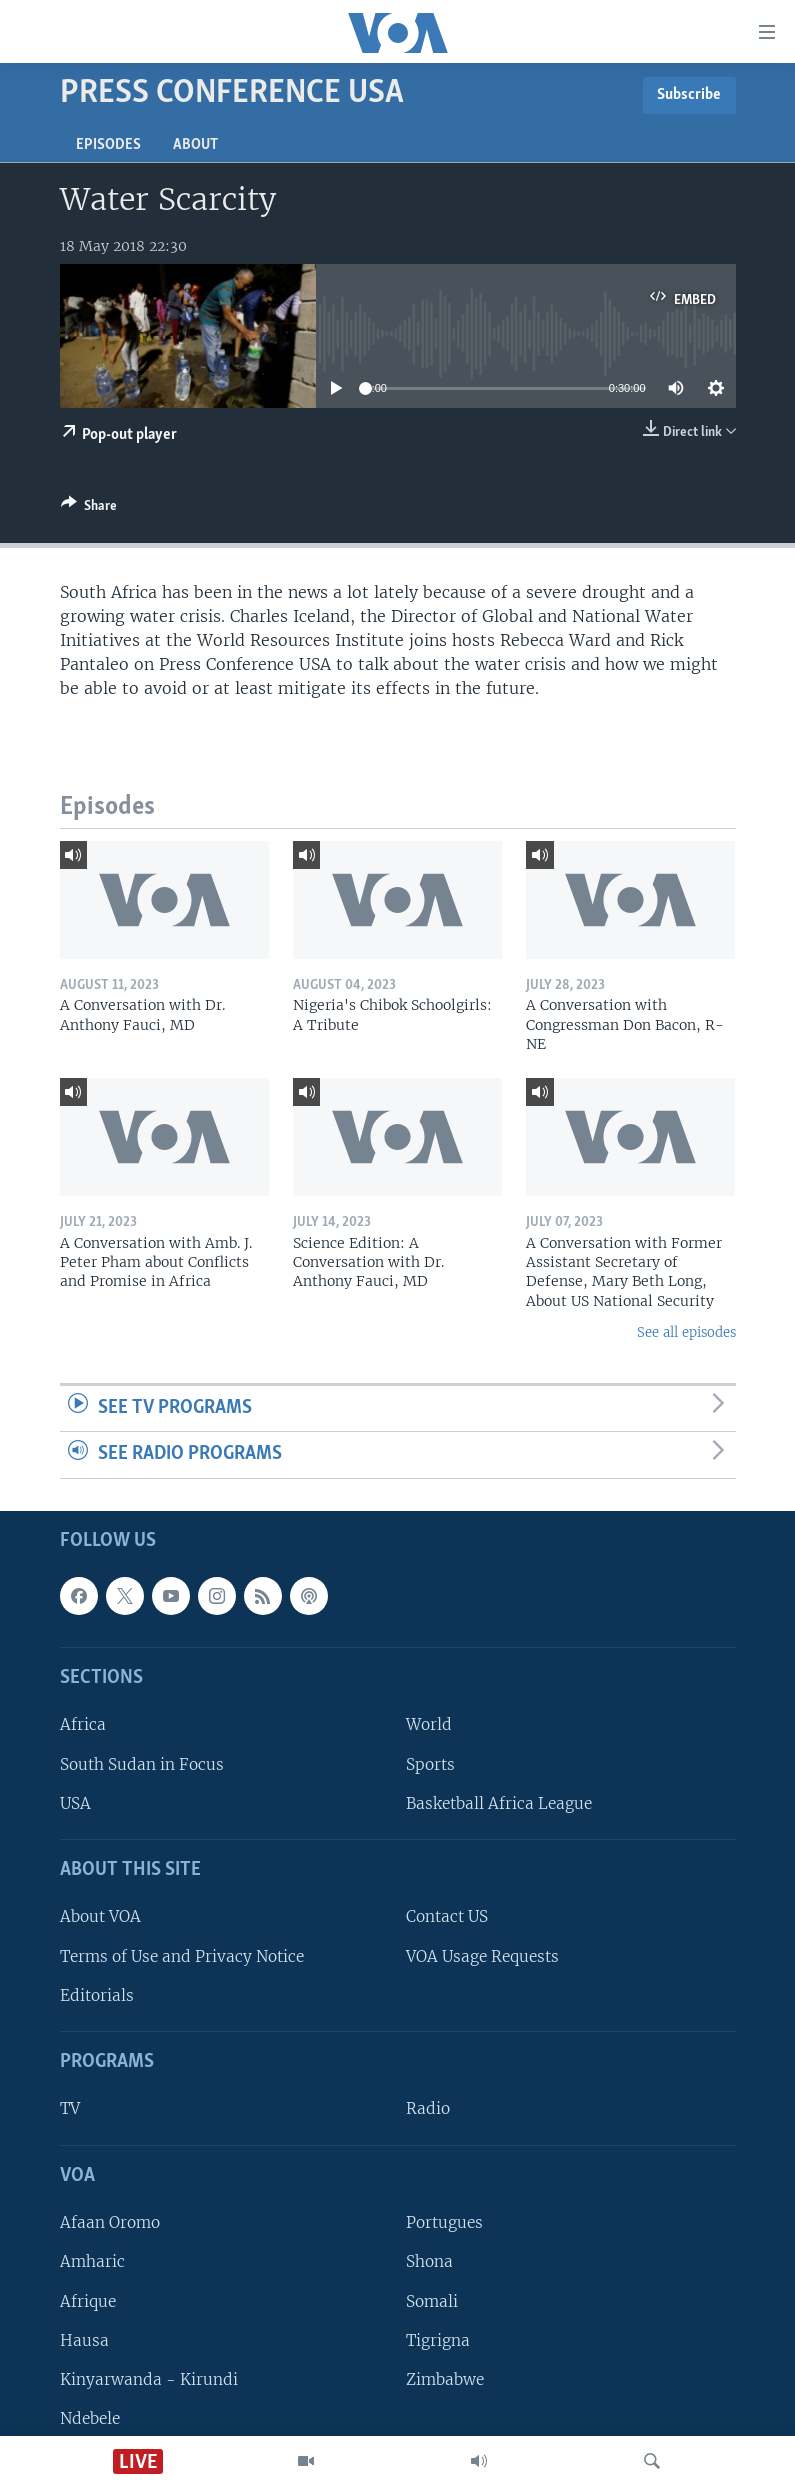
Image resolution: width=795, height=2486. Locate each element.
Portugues (444, 2222)
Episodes (108, 145)
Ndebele (90, 2418)
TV (70, 2109)
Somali (432, 2301)
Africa (83, 1725)
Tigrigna (438, 2340)
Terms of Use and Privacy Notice (182, 1956)
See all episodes (686, 1332)
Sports (430, 1764)
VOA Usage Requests (482, 1956)
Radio (428, 2109)
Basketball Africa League (499, 1803)
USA (75, 1803)
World (429, 1725)
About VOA (100, 1917)
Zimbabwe (445, 2379)
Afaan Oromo (110, 2222)
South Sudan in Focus (142, 1764)
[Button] (89, 509)
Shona (429, 2261)
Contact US (447, 1917)
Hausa (84, 2340)
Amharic (92, 2261)
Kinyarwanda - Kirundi (149, 2379)
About (195, 145)
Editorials (97, 1995)
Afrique (88, 2301)
